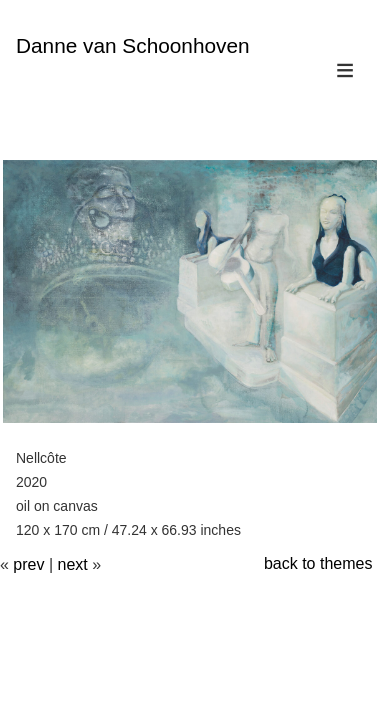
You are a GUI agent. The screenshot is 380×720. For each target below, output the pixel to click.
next (73, 564)
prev (28, 564)
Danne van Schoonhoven (133, 45)
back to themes (318, 563)
